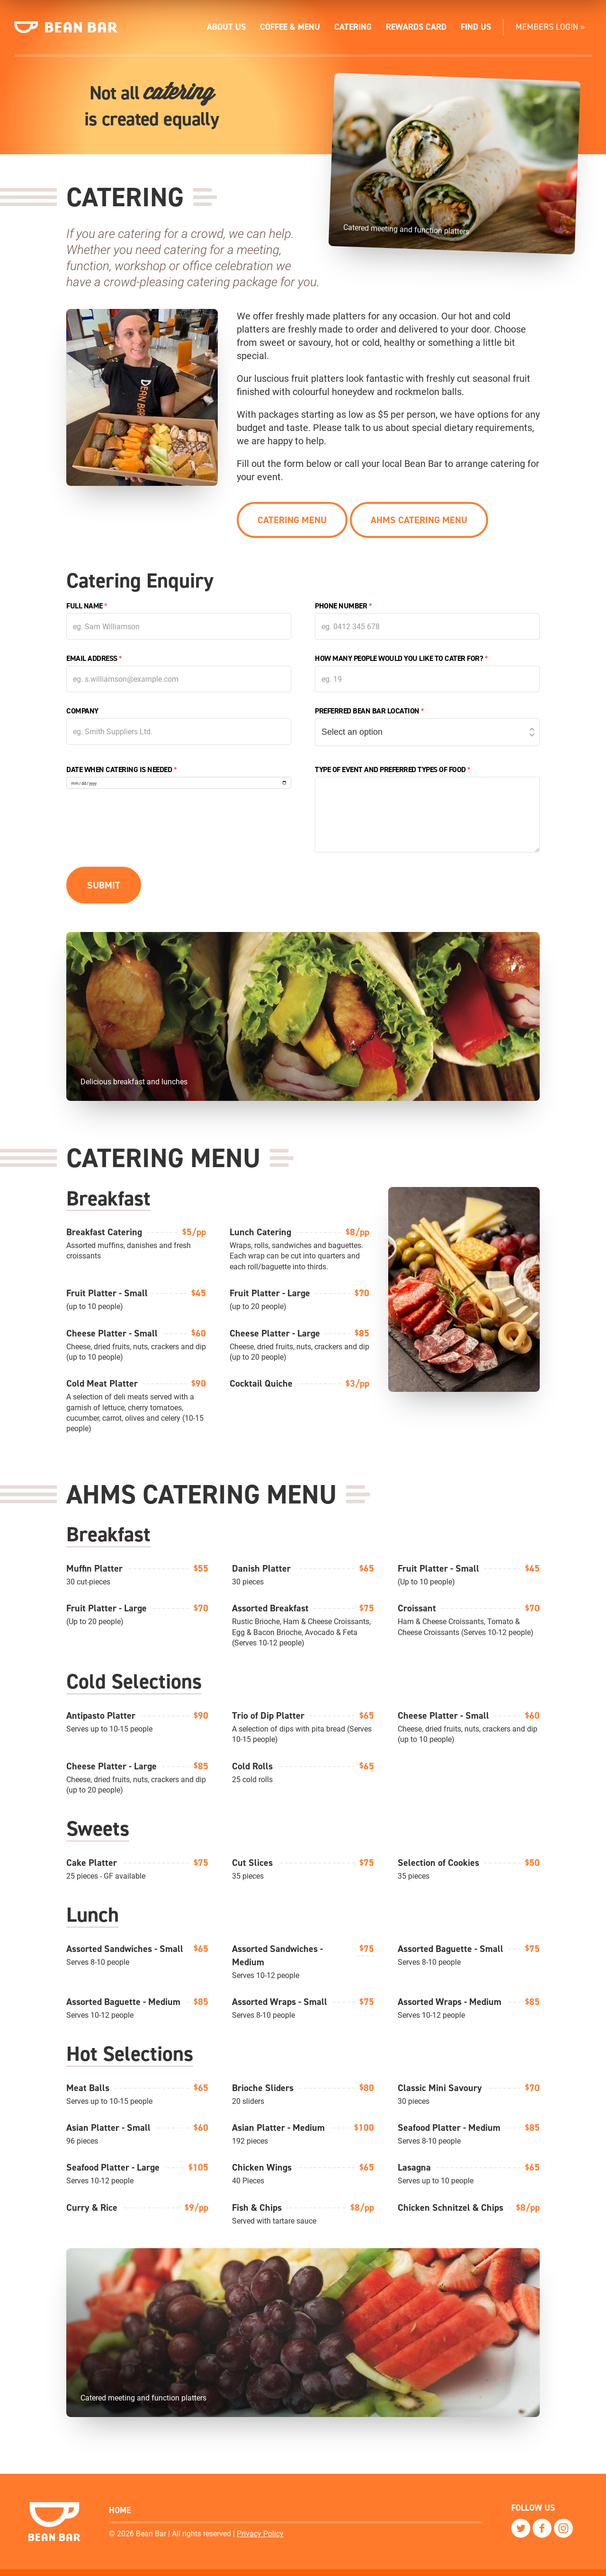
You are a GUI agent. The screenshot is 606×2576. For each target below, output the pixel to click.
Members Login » (550, 27)
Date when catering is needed (121, 771)
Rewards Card (416, 27)
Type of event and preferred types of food (393, 771)
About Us (226, 27)
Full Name (86, 607)
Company (82, 712)
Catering (353, 27)
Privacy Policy (260, 2533)
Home (120, 2510)
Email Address (94, 660)
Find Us (476, 27)
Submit (103, 886)
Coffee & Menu (290, 27)
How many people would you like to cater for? (401, 660)
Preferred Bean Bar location (369, 712)
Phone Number (343, 607)
